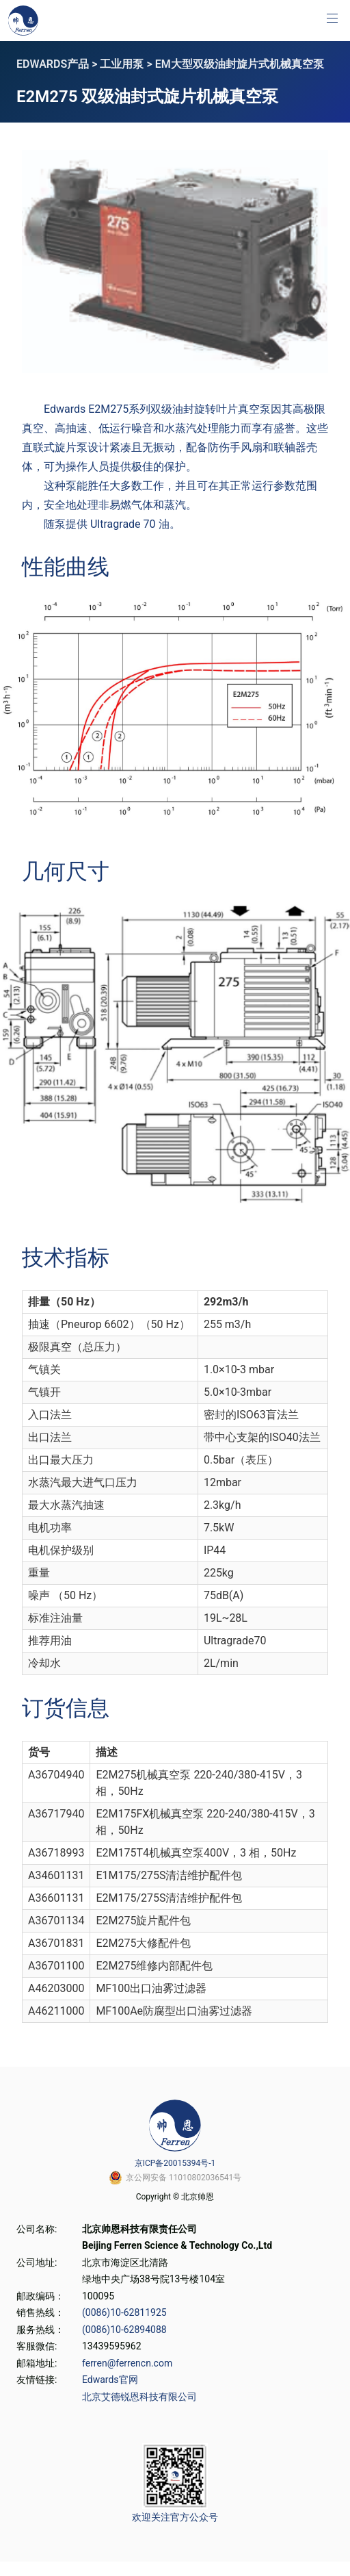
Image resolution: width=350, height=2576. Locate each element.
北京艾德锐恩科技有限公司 (139, 2396)
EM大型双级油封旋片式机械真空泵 (239, 64)
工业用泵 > (127, 64)
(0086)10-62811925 (124, 2312)
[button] (332, 18)
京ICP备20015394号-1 (175, 2163)
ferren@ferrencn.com (127, 2363)
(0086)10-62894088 (124, 2329)
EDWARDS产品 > (58, 64)
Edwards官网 (110, 2379)
